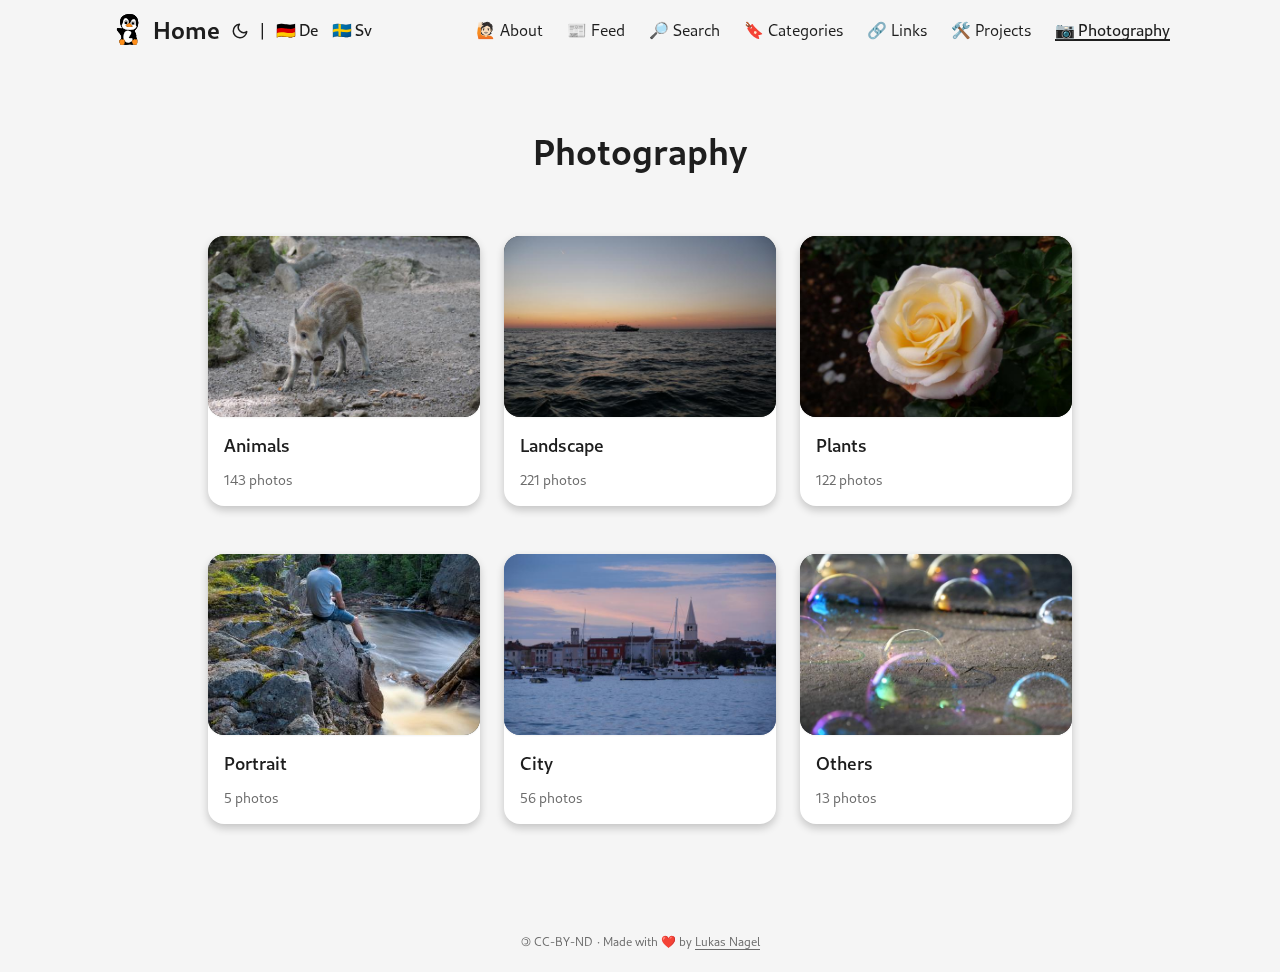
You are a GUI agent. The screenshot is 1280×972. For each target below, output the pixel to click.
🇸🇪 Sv (352, 29)
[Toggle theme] (240, 30)
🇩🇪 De (297, 29)
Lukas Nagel (727, 941)
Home (165, 29)
